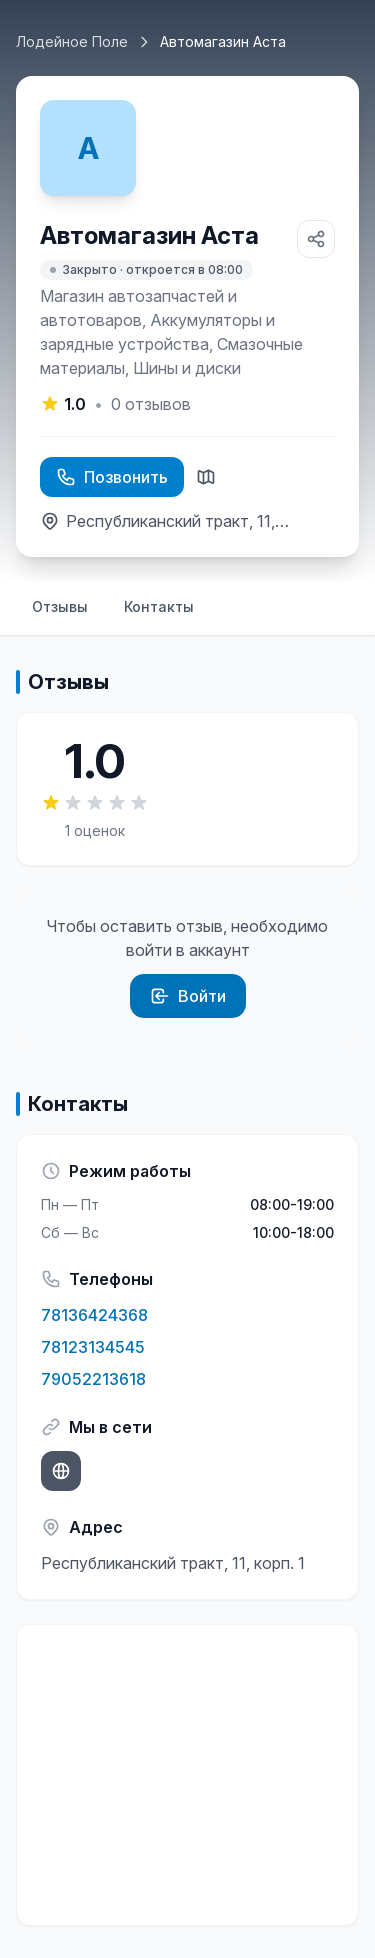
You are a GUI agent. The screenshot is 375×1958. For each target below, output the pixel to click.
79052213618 (93, 1379)
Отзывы (60, 606)
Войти (188, 996)
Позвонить (112, 477)
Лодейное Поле (72, 41)
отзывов (151, 404)
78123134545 (93, 1347)
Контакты (159, 606)
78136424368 (94, 1315)
